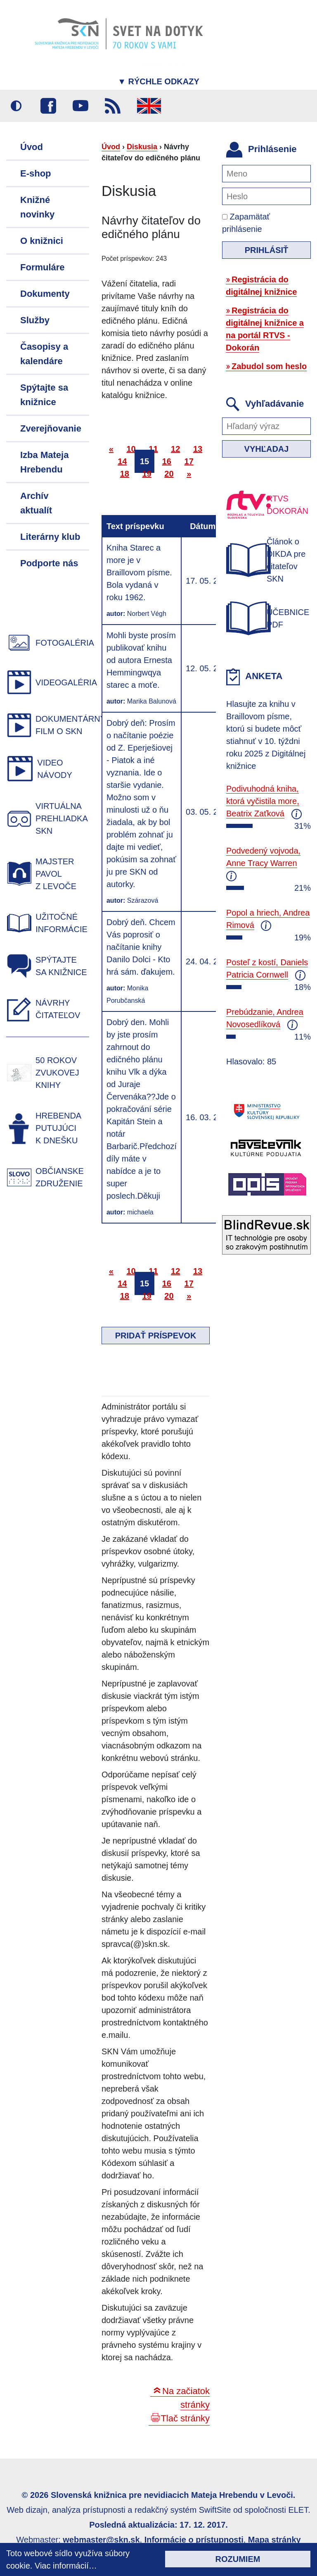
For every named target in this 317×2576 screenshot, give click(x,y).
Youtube (80, 106)
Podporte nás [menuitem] (49, 563)
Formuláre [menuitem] (42, 267)
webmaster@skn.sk (101, 2539)
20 (168, 473)
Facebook (48, 106)
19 (146, 473)
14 (122, 461)
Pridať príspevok (155, 1335)
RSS (113, 106)
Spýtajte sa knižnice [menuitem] (44, 394)
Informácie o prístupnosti (194, 2539)
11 (153, 448)
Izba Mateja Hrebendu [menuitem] (44, 462)
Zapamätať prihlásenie (246, 223)
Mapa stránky (274, 2539)
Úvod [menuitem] (31, 147)
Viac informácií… (66, 2565)
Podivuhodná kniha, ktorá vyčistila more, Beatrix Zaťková (262, 801)
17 (189, 461)
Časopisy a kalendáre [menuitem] (44, 353)
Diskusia (142, 147)
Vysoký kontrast (16, 106)
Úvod (111, 147)
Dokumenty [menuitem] (45, 294)
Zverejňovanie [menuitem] (50, 428)
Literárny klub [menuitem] (50, 537)
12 (175, 448)
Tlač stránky (185, 2418)
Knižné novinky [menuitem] (37, 207)
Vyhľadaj (266, 448)
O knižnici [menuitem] (41, 241)
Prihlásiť (267, 250)
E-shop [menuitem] (35, 173)
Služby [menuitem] (35, 320)
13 (197, 448)
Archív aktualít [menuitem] (36, 503)
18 (124, 473)
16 (166, 461)
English (149, 106)
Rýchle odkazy (158, 81)
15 (144, 461)
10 (130, 448)
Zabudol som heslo (269, 366)
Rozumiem (237, 2559)
